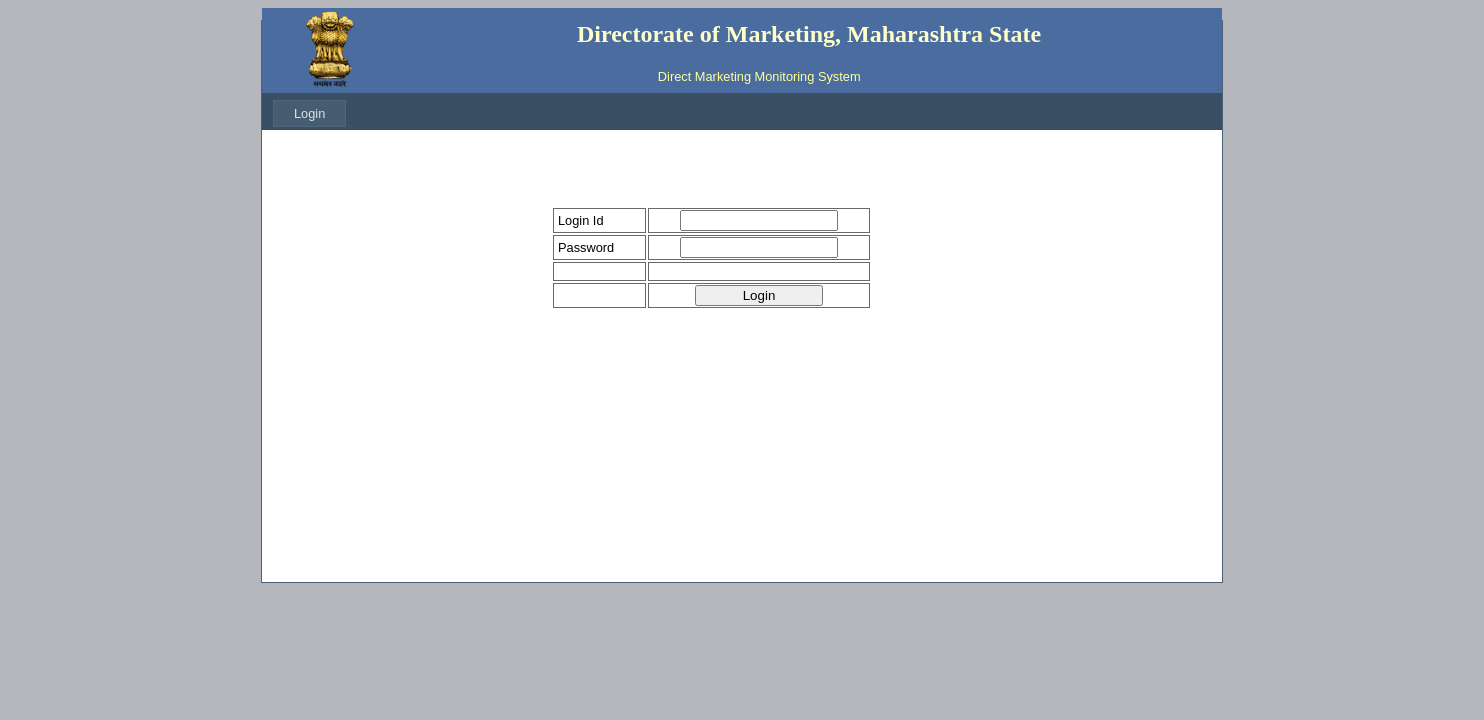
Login (309, 113)
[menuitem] (309, 113)
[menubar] (309, 113)
